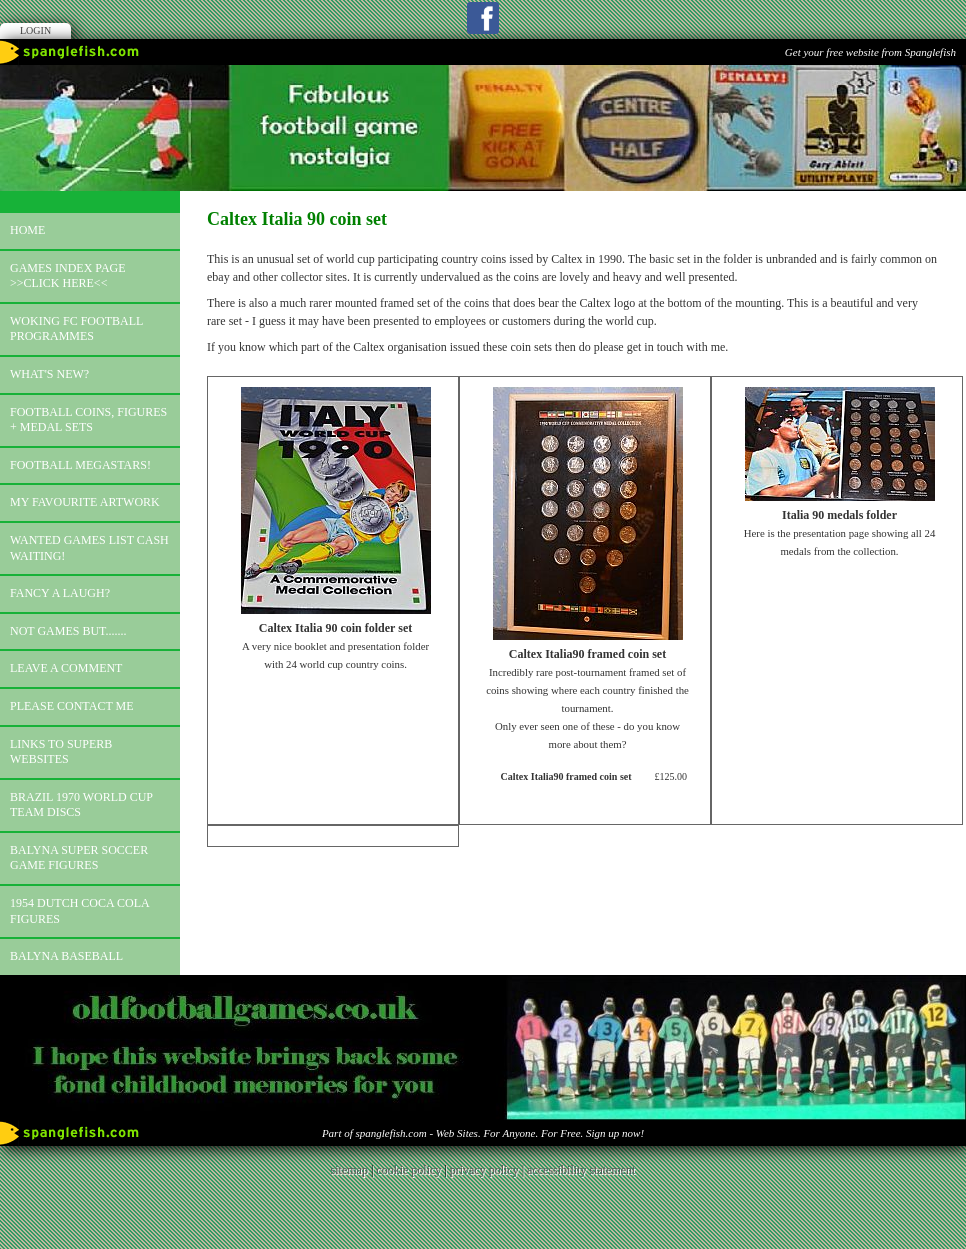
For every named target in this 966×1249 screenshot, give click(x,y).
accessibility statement (581, 1170)
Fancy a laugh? (60, 593)
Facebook (483, 18)
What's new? (49, 374)
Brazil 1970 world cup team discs (81, 805)
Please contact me (72, 706)
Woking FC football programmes (76, 329)
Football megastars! (80, 465)
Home (27, 230)
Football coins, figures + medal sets (88, 420)
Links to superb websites (61, 752)
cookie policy (408, 1170)
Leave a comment (66, 668)
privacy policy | (488, 1170)
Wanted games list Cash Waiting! (89, 548)
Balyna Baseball (66, 956)
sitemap (349, 1170)
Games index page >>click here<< (68, 276)
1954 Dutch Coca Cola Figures (80, 911)
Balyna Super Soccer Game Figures (79, 858)
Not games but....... (68, 631)
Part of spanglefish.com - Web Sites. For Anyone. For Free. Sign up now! (483, 1133)
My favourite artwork (85, 502)
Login (35, 30)
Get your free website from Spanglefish (870, 52)
